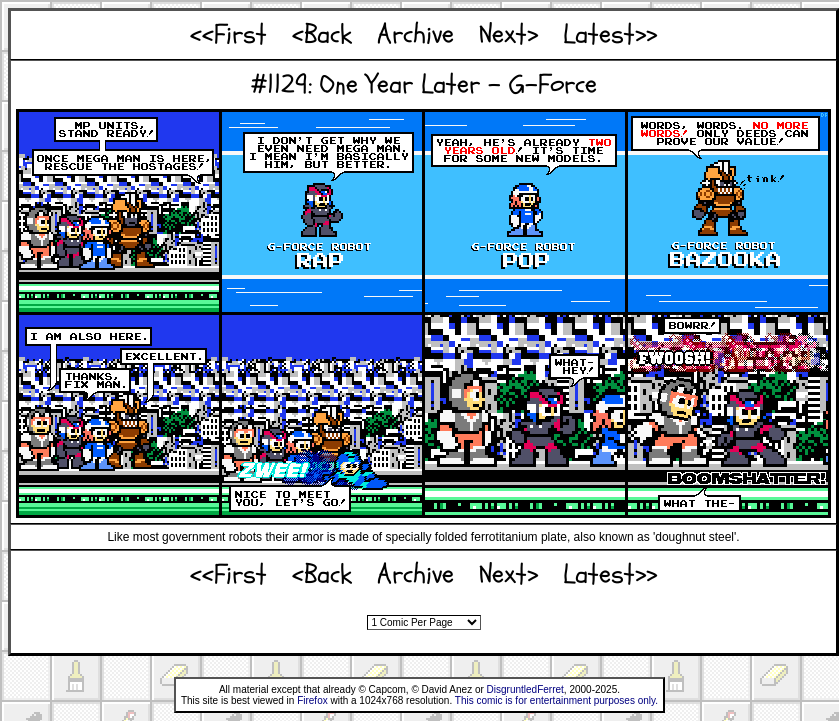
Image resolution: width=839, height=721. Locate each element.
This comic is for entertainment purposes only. (556, 700)
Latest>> (610, 34)
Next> (508, 34)
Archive (415, 34)
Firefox (312, 700)
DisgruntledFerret (525, 689)
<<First (228, 34)
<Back (322, 34)
